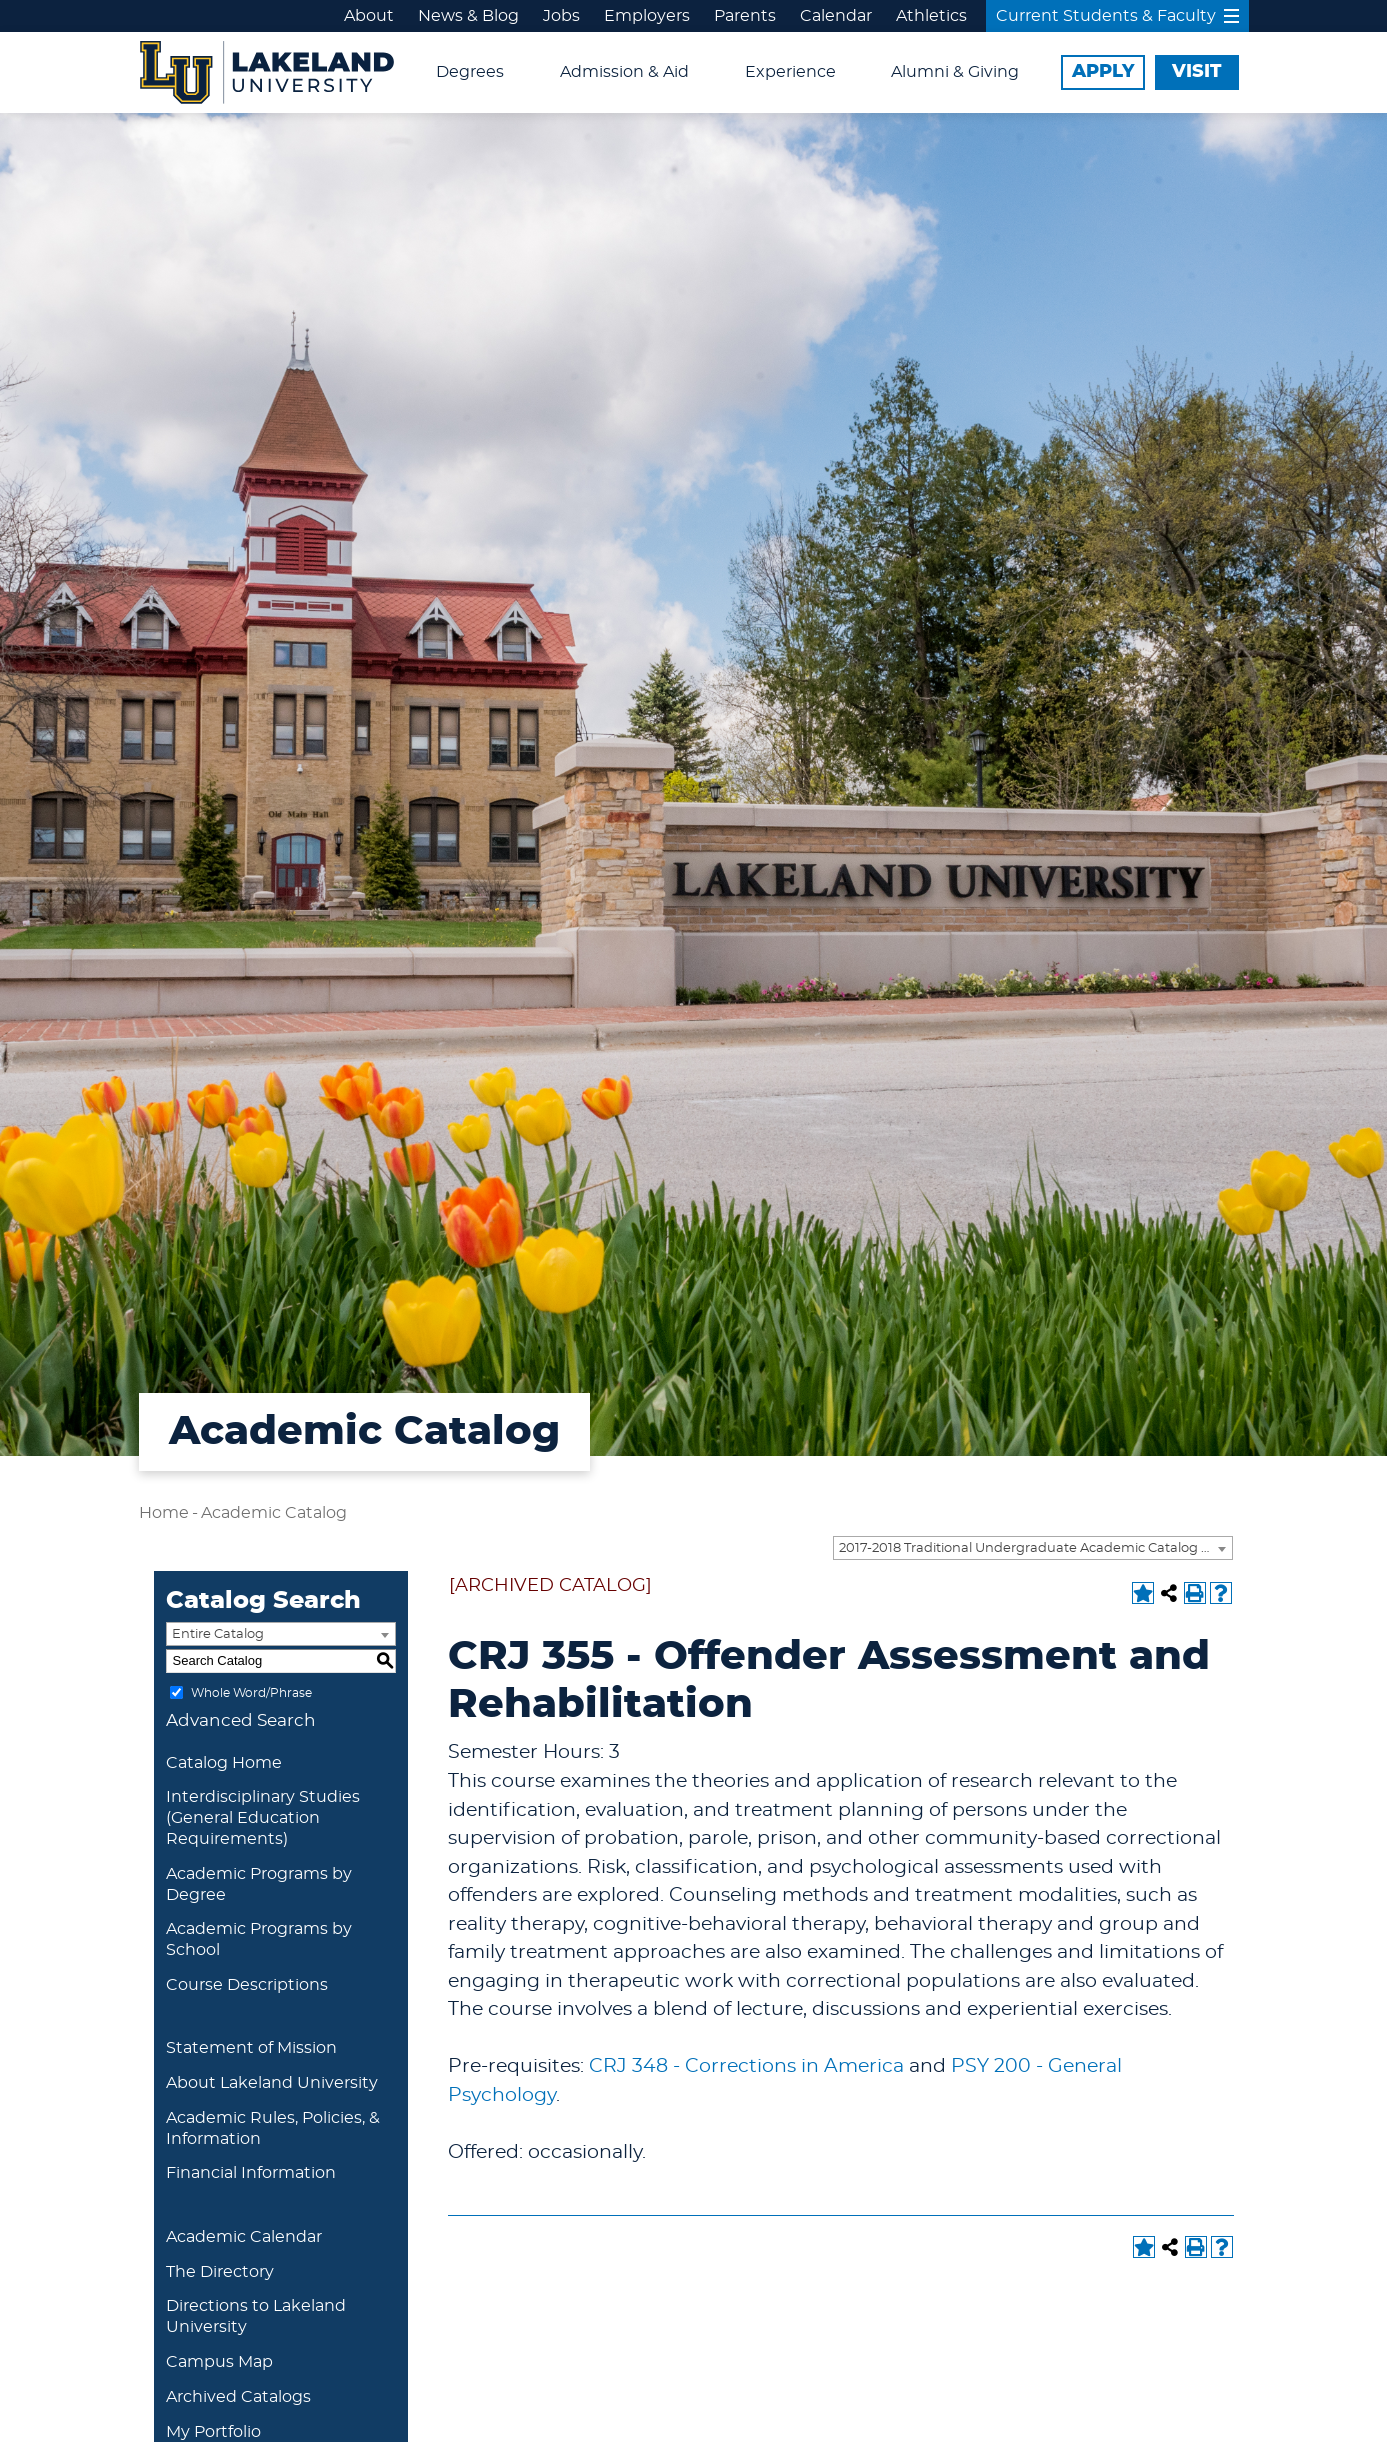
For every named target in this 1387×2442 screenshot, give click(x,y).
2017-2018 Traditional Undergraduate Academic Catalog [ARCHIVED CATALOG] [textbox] (1035, 1548)
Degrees (470, 72)
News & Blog (468, 16)
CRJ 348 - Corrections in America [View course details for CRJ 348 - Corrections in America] (746, 2066)
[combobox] (1033, 1548)
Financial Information (251, 2173)
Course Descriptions (247, 1985)
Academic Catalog (274, 1513)
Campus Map (219, 2362)
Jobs (561, 16)
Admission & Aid (624, 72)
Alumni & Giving (955, 72)
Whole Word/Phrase (251, 1692)
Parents (745, 16)
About (369, 16)
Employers (647, 16)
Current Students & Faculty (1117, 16)
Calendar (836, 16)
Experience (790, 72)
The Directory (220, 2272)
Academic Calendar (244, 2237)
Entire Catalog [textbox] (218, 1634)
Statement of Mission (251, 2048)
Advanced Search (241, 1720)
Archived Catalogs (238, 2397)
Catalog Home (224, 1763)
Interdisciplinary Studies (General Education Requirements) (263, 1818)
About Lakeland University (272, 2083)
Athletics (931, 16)
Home (164, 1513)
